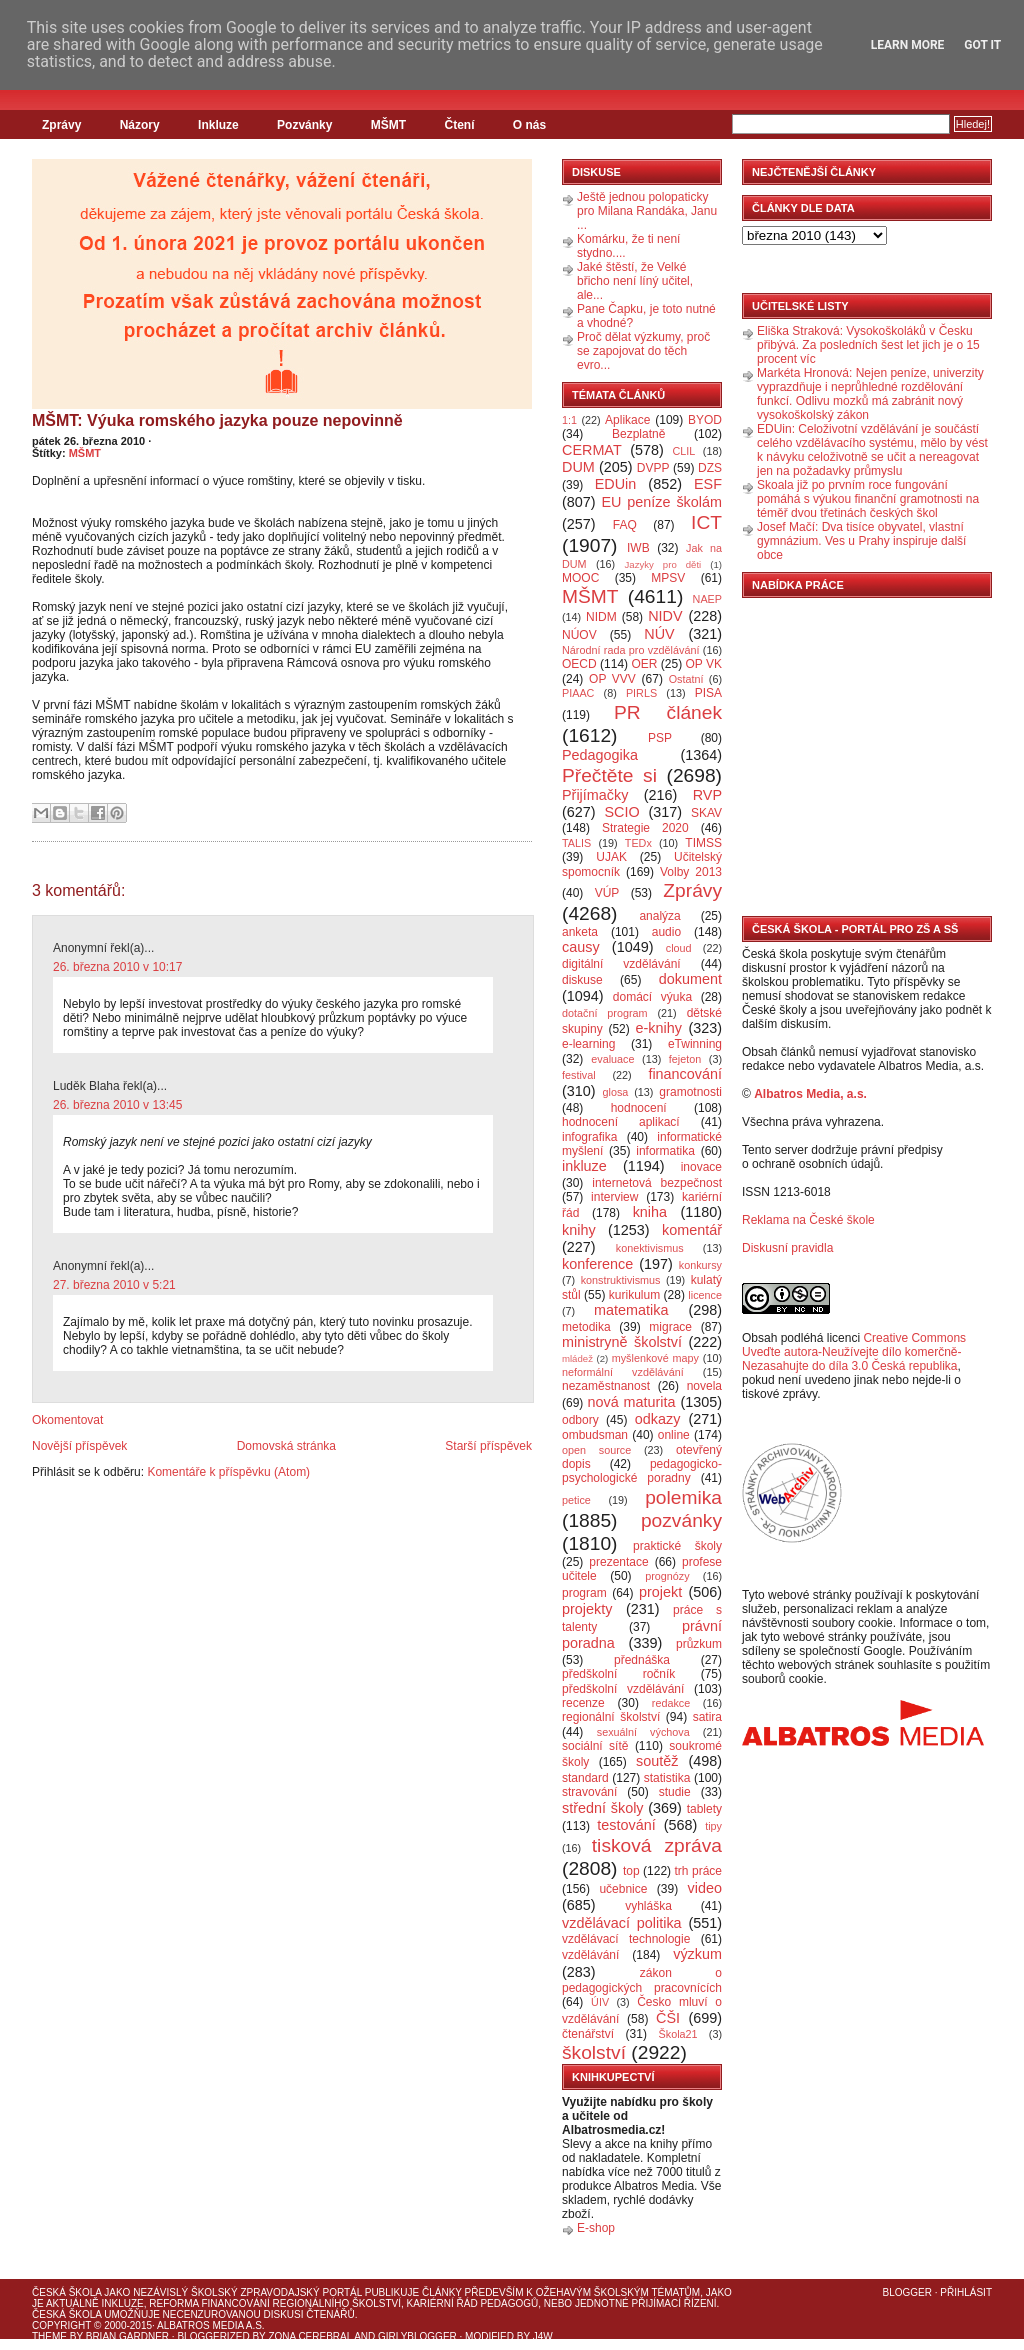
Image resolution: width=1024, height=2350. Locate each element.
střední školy (603, 1808)
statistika (667, 1778)
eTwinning (695, 1044)
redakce (671, 1703)
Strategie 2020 (645, 828)
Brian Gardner (127, 2336)
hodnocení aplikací (621, 1122)
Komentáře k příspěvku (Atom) (228, 1472)
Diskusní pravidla (787, 1248)
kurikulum (634, 1295)
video (705, 1888)
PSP (660, 738)
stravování (589, 1792)
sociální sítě (595, 1746)
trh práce (698, 1871)
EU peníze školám (661, 502)
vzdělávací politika (622, 1923)
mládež (577, 1358)
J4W (543, 2336)
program (584, 1593)
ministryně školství (622, 1342)
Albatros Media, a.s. (810, 1094)
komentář (692, 1230)
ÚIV (600, 2002)
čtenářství (588, 2034)
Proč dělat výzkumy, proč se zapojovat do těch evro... (643, 351)
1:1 (569, 420)
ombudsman (595, 1435)
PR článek (668, 712)
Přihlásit (966, 2292)
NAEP (707, 599)
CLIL (683, 451)
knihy (579, 1230)
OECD (579, 664)
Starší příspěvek (488, 1446)
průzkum (699, 1644)
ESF (708, 484)
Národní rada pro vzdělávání (630, 650)
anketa (580, 932)
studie (675, 1792)
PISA (708, 693)
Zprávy (61, 125)
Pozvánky (304, 125)
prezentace (618, 1562)
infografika (589, 1137)
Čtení (459, 125)
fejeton (685, 1059)
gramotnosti (690, 1092)
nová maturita (632, 1402)
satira (707, 1717)
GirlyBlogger (417, 2336)
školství (594, 2052)
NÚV (659, 634)
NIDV (665, 616)
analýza (659, 916)
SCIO (621, 812)
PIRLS (641, 693)
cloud (679, 948)
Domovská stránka (286, 1446)
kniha (650, 1212)
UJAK (611, 857)
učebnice (623, 1889)
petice (576, 1500)
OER (644, 664)
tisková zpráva (657, 1845)
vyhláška (648, 1906)
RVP (707, 795)
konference (597, 1264)
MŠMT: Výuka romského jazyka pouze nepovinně (217, 420)
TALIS (576, 843)
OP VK (703, 664)
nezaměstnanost (606, 1386)
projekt (660, 1592)
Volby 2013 (691, 872)
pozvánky (681, 1520)
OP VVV (612, 679)
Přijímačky (595, 795)
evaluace (612, 1059)
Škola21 (678, 2034)
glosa (616, 1092)
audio (666, 932)
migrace (670, 1327)
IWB (638, 548)
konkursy (700, 1265)
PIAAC (578, 693)
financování (685, 1074)
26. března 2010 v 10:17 (117, 967)
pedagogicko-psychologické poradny (642, 1471)
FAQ (625, 525)
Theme (49, 2336)
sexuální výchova (643, 1732)
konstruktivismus (621, 1280)
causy (581, 947)
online (674, 1435)
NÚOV (579, 635)
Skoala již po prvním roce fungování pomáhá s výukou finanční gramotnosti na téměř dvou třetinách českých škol (868, 499)
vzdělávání (590, 1955)
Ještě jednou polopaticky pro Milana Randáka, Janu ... (647, 211)
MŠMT (388, 125)
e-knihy (659, 1028)
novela (704, 1386)
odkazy (658, 1419)
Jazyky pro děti (663, 564)
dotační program (605, 1013)
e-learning (588, 1044)
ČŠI (668, 2018)
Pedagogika (600, 755)
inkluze (584, 1166)
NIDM (601, 617)
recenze (583, 1703)
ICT (706, 522)
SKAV (706, 813)
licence (705, 1295)
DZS (710, 468)
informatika (665, 1151)
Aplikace (627, 420)
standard (585, 1778)
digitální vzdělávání (621, 964)
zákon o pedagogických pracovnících (642, 1980)
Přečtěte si (609, 775)
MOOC (580, 578)
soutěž (657, 1761)
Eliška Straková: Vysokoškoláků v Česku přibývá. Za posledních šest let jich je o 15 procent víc (868, 345)
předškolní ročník (618, 1674)
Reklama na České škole (808, 1220)
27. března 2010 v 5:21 (114, 1285)
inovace (701, 1167)
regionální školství (611, 1717)
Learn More (908, 45)
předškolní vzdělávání (623, 1689)
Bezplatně (638, 434)
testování (626, 1825)
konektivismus (650, 1248)
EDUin (616, 484)
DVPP (653, 468)
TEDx (638, 843)
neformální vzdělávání (623, 1372)
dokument (690, 979)
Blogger (907, 2292)
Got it (982, 45)
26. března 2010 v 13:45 (117, 1105)
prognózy (667, 1576)
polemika (683, 1497)
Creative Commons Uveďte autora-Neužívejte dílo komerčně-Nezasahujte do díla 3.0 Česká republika (854, 1352)
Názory (140, 125)
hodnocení (639, 1108)
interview (614, 1197)
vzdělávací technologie (626, 1939)
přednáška (642, 1660)
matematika (631, 1310)
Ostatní (686, 679)
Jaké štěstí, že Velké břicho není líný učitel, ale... (635, 281)
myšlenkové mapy (655, 1358)
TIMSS (703, 843)
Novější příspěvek (79, 1446)
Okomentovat (67, 1420)
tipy (713, 1826)
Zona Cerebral (310, 2336)
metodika (586, 1327)
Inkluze (218, 125)
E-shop (596, 2228)
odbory (580, 1420)
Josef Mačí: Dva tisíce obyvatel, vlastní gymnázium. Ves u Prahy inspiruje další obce (861, 541)
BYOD (705, 420)
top (631, 1871)
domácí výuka (652, 997)
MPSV (668, 578)
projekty (587, 1609)
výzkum (697, 1954)
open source (596, 1450)
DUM (578, 467)
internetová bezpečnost (657, 1183)
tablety (704, 1809)
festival (579, 1075)
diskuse (582, 980)
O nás (529, 125)
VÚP (607, 893)
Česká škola (66, 2292)
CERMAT (592, 450)
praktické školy (677, 1546)
